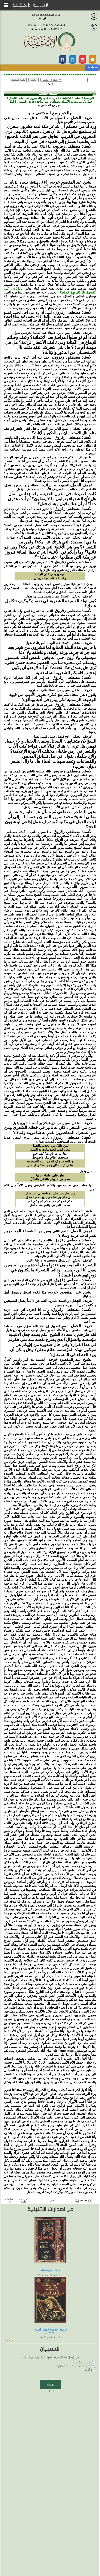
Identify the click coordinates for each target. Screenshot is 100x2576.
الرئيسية (88, 98)
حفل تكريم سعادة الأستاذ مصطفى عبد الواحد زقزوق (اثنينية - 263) (51, 101)
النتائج (50, 2391)
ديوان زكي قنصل (50, 2270)
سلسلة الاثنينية (71, 98)
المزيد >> (10, 2340)
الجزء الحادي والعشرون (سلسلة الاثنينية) (34, 98)
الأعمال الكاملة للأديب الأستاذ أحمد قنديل (51, 2331)
